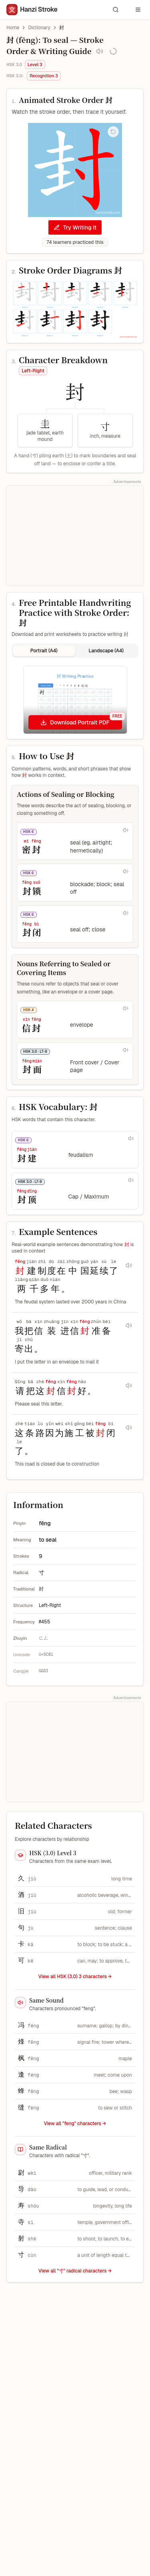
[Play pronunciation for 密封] (126, 830)
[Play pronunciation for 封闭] (126, 913)
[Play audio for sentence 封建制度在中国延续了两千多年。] (128, 1265)
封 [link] (61, 27)
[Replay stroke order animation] (113, 131)
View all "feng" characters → (75, 2123)
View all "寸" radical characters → (75, 2271)
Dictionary (39, 27)
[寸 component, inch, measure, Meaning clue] (105, 430)
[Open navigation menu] (138, 9)
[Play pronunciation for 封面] (126, 1050)
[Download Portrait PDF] (75, 722)
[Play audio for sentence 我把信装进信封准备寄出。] (128, 1325)
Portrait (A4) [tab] (44, 651)
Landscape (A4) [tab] (106, 651)
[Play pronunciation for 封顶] (131, 1180)
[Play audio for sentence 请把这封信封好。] (128, 1385)
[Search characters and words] (115, 9)
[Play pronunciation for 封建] (131, 1138)
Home (12, 27)
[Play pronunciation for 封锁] (126, 871)
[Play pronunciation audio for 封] (99, 51)
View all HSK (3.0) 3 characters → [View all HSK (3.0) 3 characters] (75, 1976)
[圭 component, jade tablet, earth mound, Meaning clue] (45, 430)
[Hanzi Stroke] (31, 9)
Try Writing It (75, 227)
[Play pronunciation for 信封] (126, 1008)
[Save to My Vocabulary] (113, 51)
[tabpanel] (75, 700)
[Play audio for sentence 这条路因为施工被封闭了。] (128, 1427)
